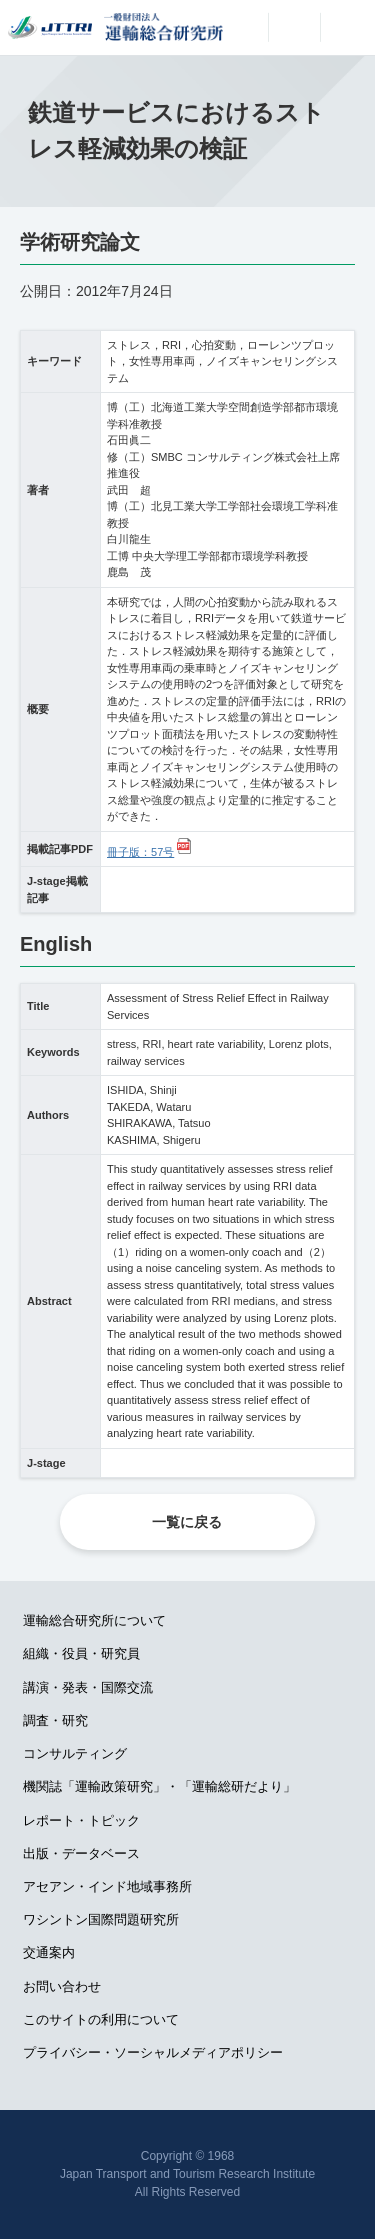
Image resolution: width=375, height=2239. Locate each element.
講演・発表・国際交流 (88, 1687)
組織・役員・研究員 (81, 1653)
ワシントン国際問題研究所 (101, 1919)
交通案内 (49, 1952)
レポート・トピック (81, 1820)
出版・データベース (81, 1853)
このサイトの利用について (101, 2019)
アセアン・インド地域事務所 (107, 1886)
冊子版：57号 (140, 852)
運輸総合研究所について (94, 1620)
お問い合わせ (62, 1986)
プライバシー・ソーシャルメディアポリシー (153, 2052)
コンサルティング (75, 1753)
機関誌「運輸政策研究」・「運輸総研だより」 (159, 1786)
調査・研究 (55, 1720)
